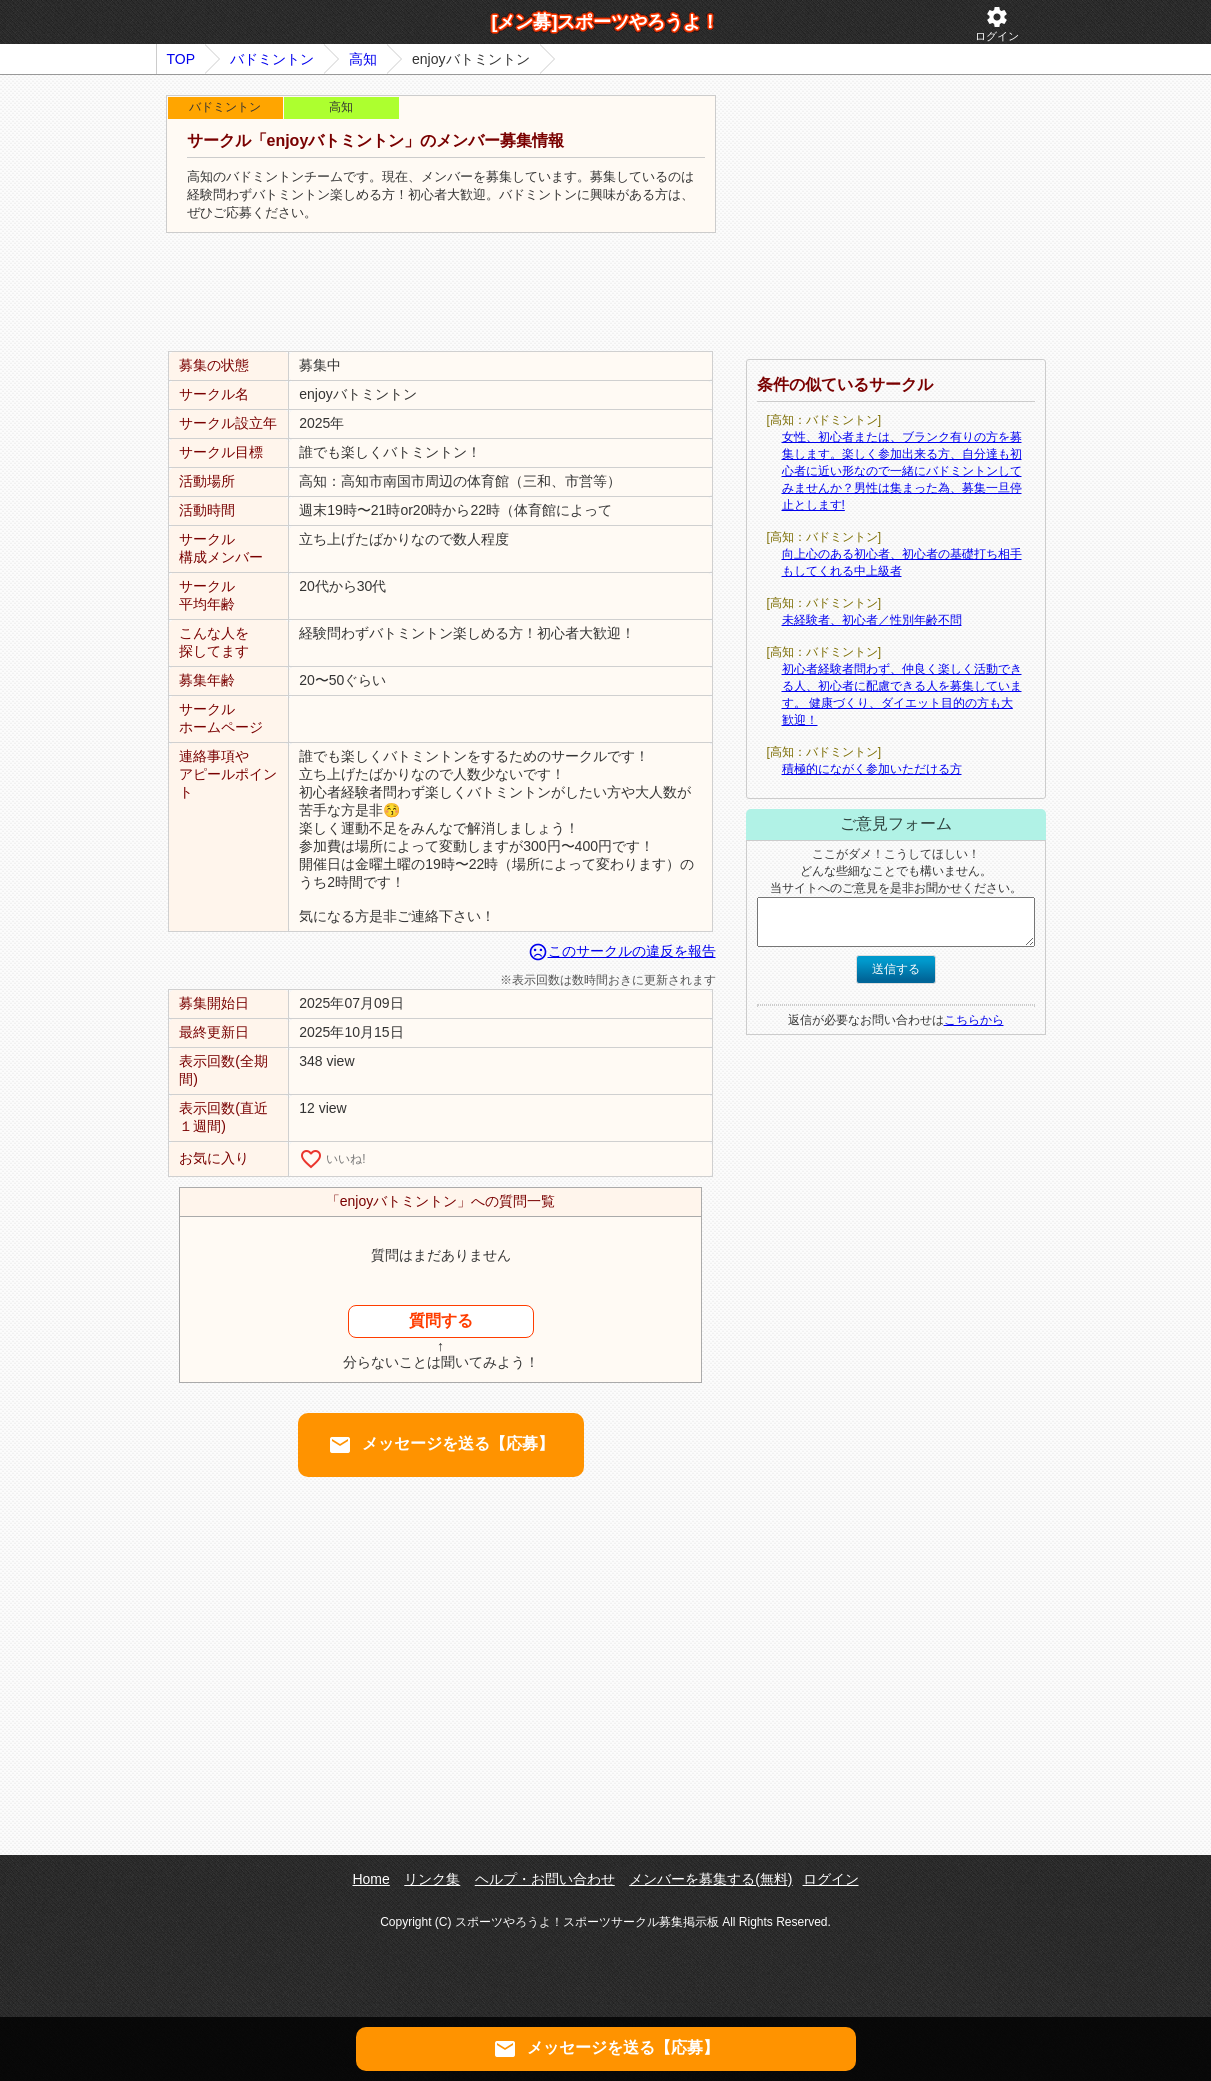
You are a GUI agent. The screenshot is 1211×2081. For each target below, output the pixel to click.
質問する (441, 1320)
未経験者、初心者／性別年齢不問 (872, 620)
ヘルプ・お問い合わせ (545, 1879)
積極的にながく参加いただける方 (872, 769)
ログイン (997, 23)
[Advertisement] (441, 293)
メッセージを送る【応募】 (441, 1445)
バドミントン (272, 59)
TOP (181, 59)
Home (370, 1879)
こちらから (974, 1020)
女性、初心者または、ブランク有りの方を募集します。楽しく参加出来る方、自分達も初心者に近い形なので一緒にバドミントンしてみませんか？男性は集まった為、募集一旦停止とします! (902, 471)
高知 (363, 59)
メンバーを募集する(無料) (710, 1879)
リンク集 (432, 1879)
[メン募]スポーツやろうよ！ (606, 22)
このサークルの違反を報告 (622, 951)
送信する (896, 969)
